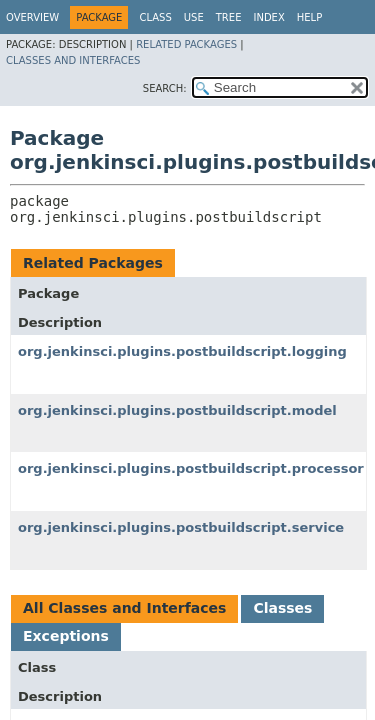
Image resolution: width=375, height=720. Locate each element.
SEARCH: (165, 88)
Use (194, 17)
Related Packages (186, 44)
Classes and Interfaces (73, 60)
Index (268, 17)
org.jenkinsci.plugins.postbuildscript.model (177, 410)
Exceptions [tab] (66, 636)
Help (309, 17)
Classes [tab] (282, 608)
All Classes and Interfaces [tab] (124, 608)
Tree (229, 17)
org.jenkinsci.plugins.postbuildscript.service (181, 527)
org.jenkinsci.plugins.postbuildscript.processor (191, 468)
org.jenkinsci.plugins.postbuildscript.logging (182, 351)
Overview (32, 17)
